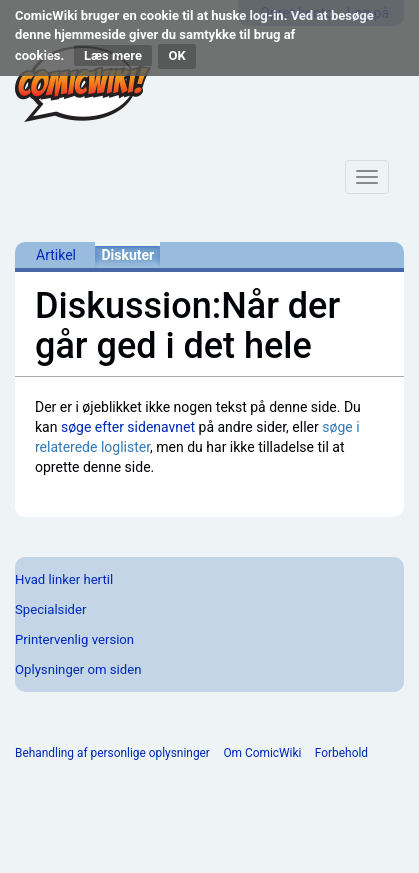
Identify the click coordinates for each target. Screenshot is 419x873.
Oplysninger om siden (78, 669)
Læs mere (113, 55)
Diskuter (127, 255)
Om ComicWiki (262, 753)
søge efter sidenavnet (128, 427)
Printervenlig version (74, 639)
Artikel (56, 255)
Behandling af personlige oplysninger (112, 753)
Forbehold (341, 753)
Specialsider (50, 609)
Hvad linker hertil (64, 579)
